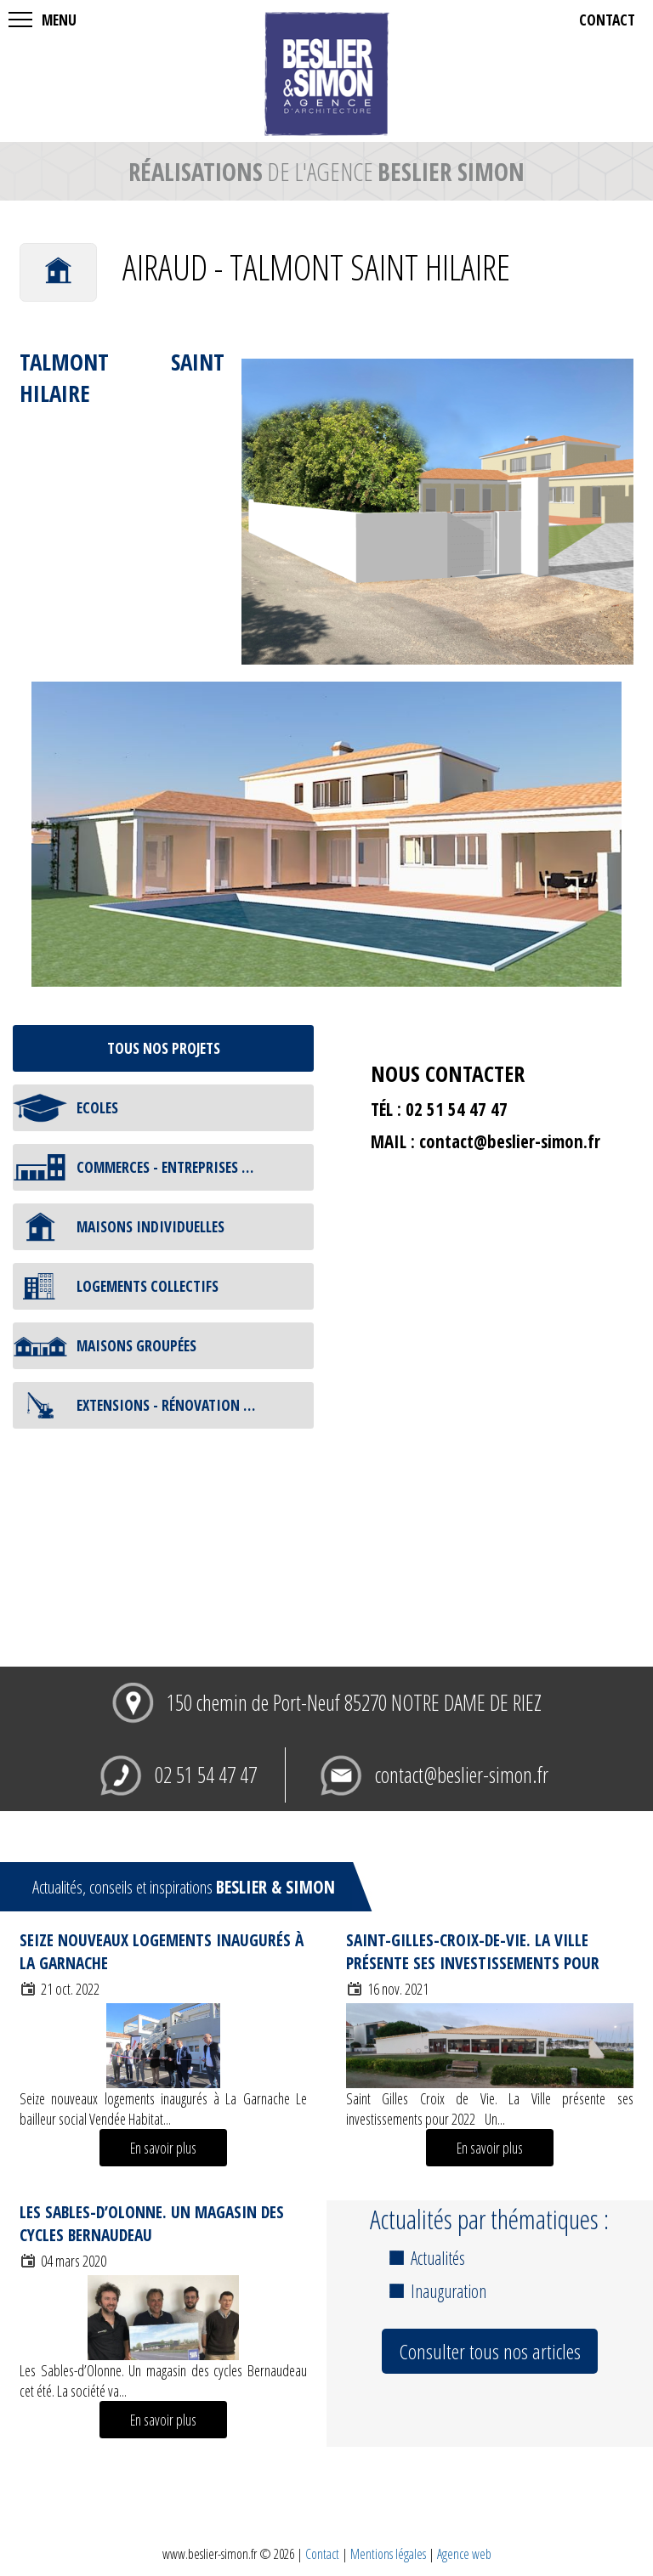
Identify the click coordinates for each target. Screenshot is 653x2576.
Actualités (438, 2257)
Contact (322, 2554)
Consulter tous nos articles (490, 2351)
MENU (59, 19)
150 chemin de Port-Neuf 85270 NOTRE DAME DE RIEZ (354, 1703)
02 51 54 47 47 (206, 1775)
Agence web (464, 2554)
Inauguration (448, 2291)
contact (607, 19)
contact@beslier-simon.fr (509, 1141)
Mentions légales (388, 2554)
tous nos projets (163, 1048)
